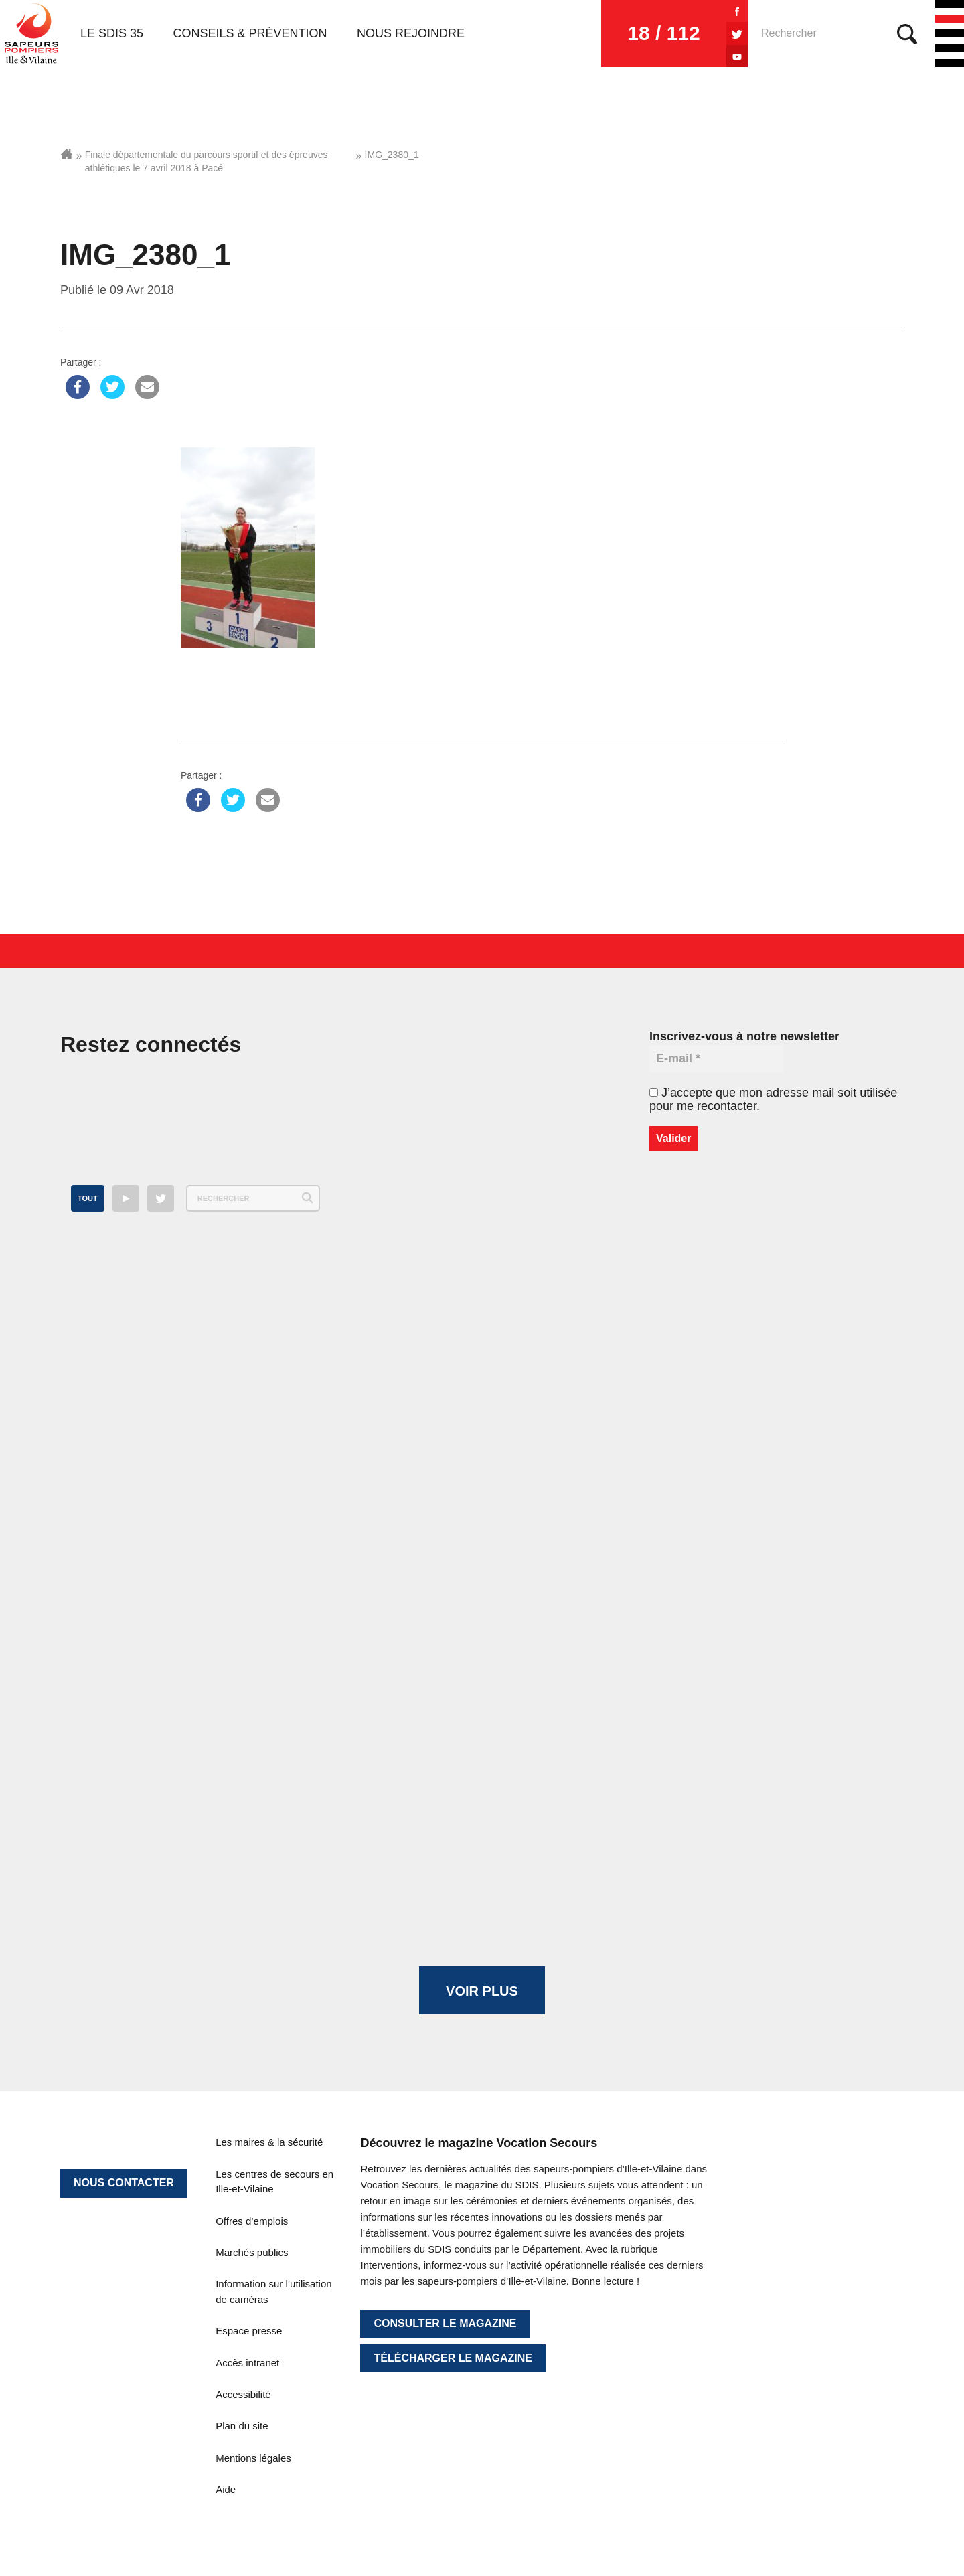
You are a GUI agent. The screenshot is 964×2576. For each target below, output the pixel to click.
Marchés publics (252, 2252)
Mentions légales (253, 2458)
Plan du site (242, 2425)
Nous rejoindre (411, 33)
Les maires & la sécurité (269, 2142)
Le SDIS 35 (111, 33)
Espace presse (249, 2330)
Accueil (66, 154)
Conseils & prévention (250, 33)
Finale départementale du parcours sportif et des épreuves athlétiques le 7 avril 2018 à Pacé (206, 161)
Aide (226, 2489)
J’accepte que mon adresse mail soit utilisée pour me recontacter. (773, 1099)
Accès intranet (247, 2362)
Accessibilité (243, 2394)
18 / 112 (663, 33)
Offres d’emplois (252, 2221)
